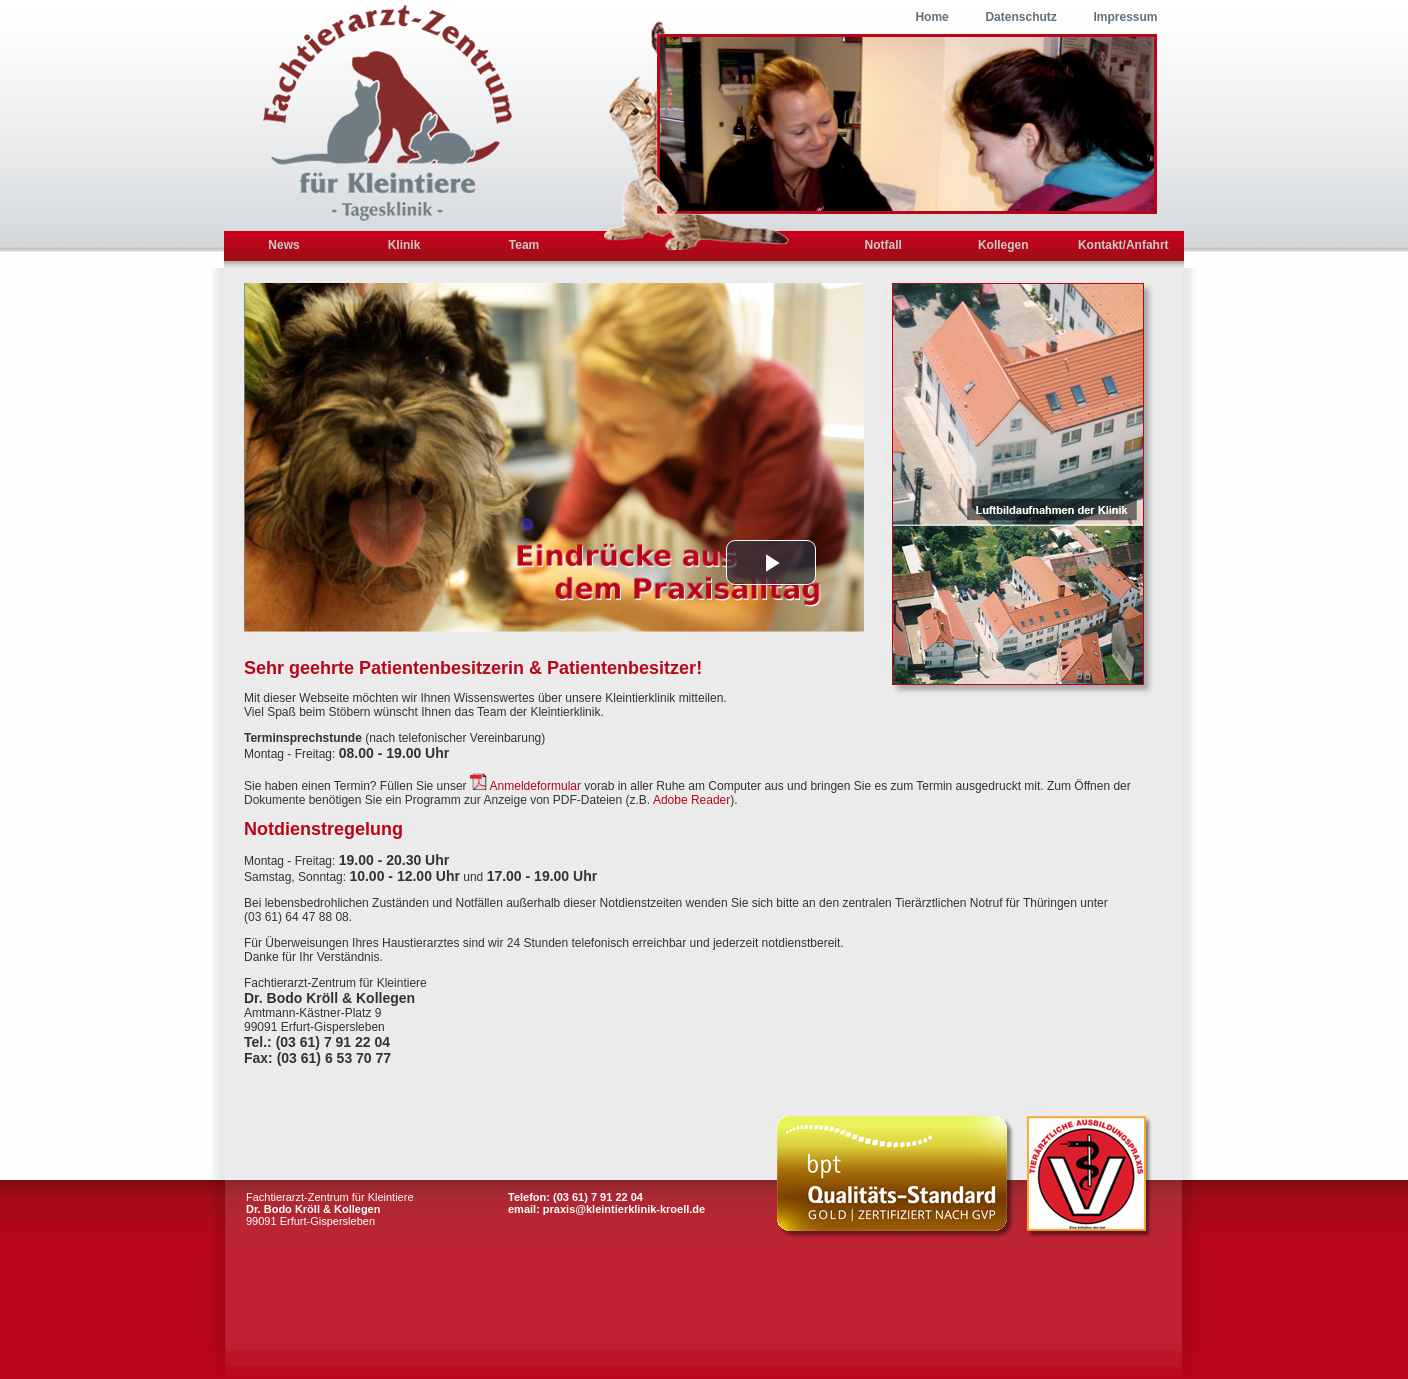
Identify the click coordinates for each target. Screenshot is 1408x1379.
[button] (771, 562)
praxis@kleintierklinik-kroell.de (624, 1209)
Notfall (883, 245)
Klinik (404, 245)
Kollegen (1003, 245)
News (283, 245)
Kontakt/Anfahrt (1123, 245)
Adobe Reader (691, 800)
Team (524, 245)
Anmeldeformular (535, 786)
